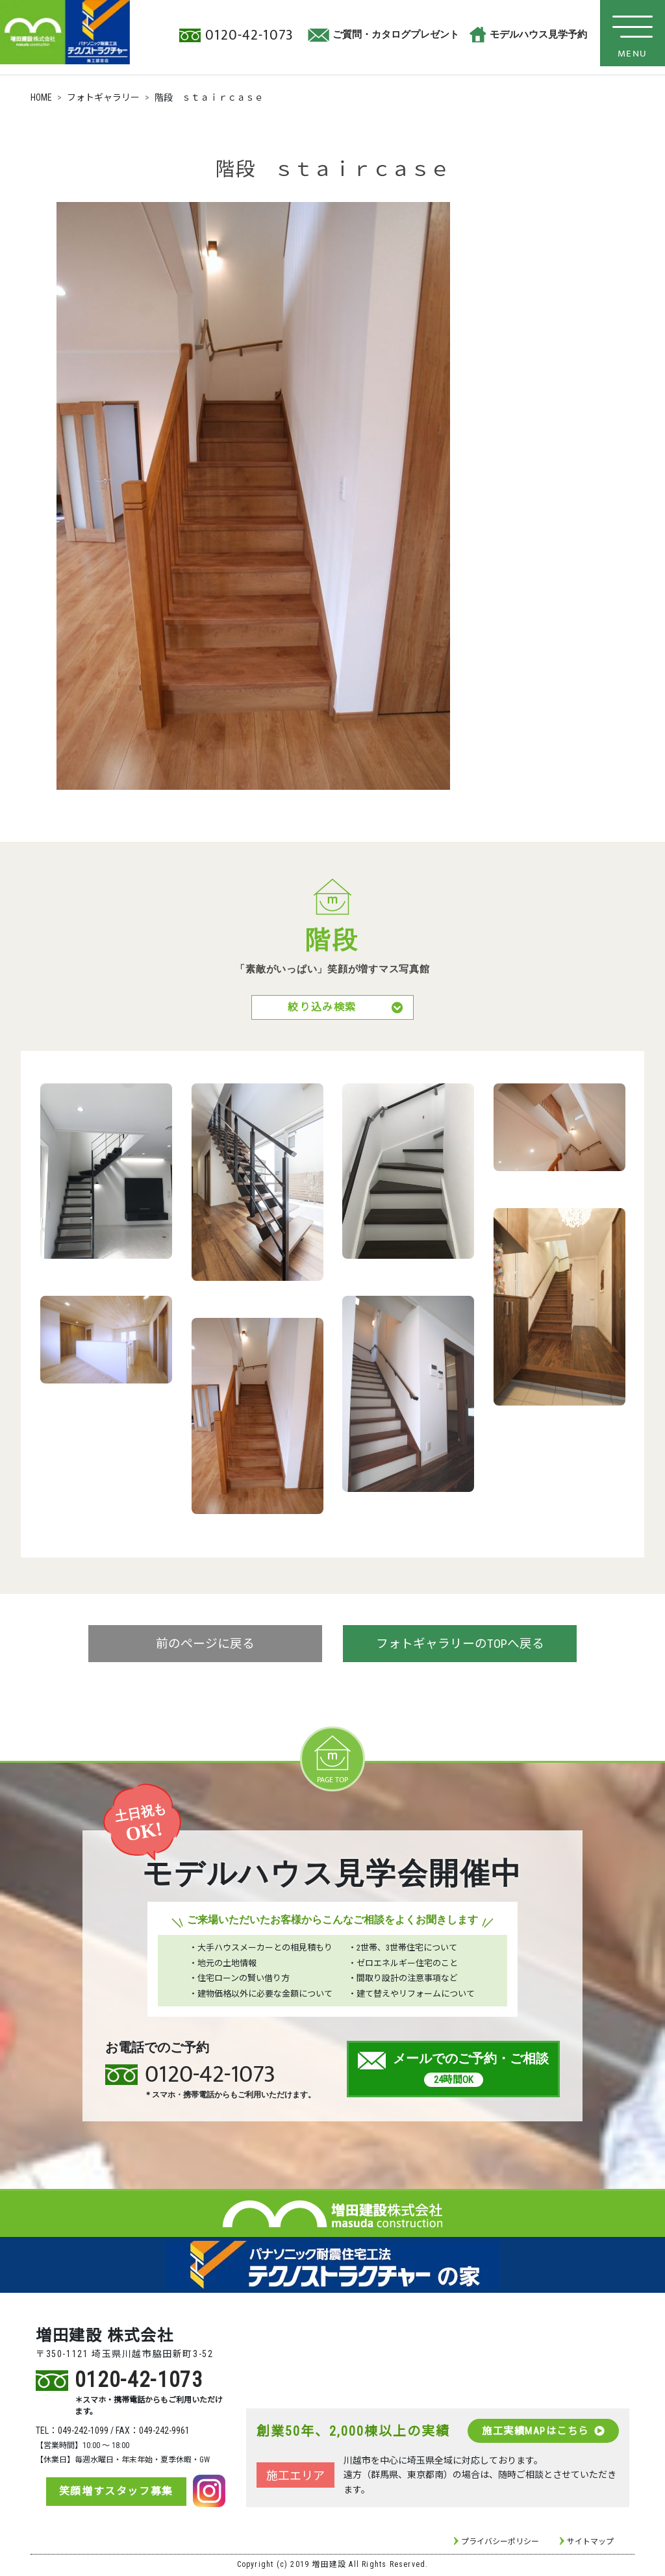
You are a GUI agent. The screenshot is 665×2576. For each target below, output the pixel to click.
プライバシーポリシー (500, 2543)
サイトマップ (590, 2543)
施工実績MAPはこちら (541, 2432)
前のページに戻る (205, 1647)
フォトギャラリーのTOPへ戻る (460, 1647)
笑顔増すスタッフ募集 (112, 2493)
